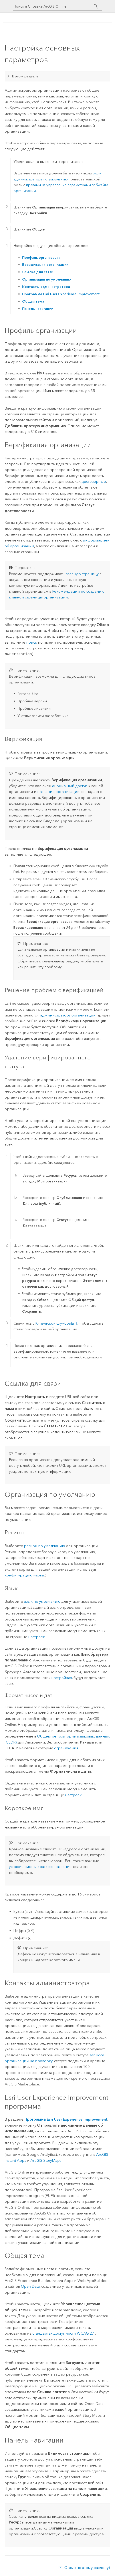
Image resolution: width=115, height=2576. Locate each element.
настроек (36, 1636)
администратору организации (68, 1014)
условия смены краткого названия (40, 1866)
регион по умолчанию (44, 1545)
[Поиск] (95, 6)
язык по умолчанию (42, 1601)
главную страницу (82, 574)
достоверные (93, 481)
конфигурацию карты (24, 1574)
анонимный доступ (69, 785)
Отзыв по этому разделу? (87, 2567)
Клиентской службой (55, 1323)
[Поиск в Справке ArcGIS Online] (53, 6)
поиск (31, 642)
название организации (58, 791)
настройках (61, 1677)
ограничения (66, 1747)
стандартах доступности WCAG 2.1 (63, 2333)
